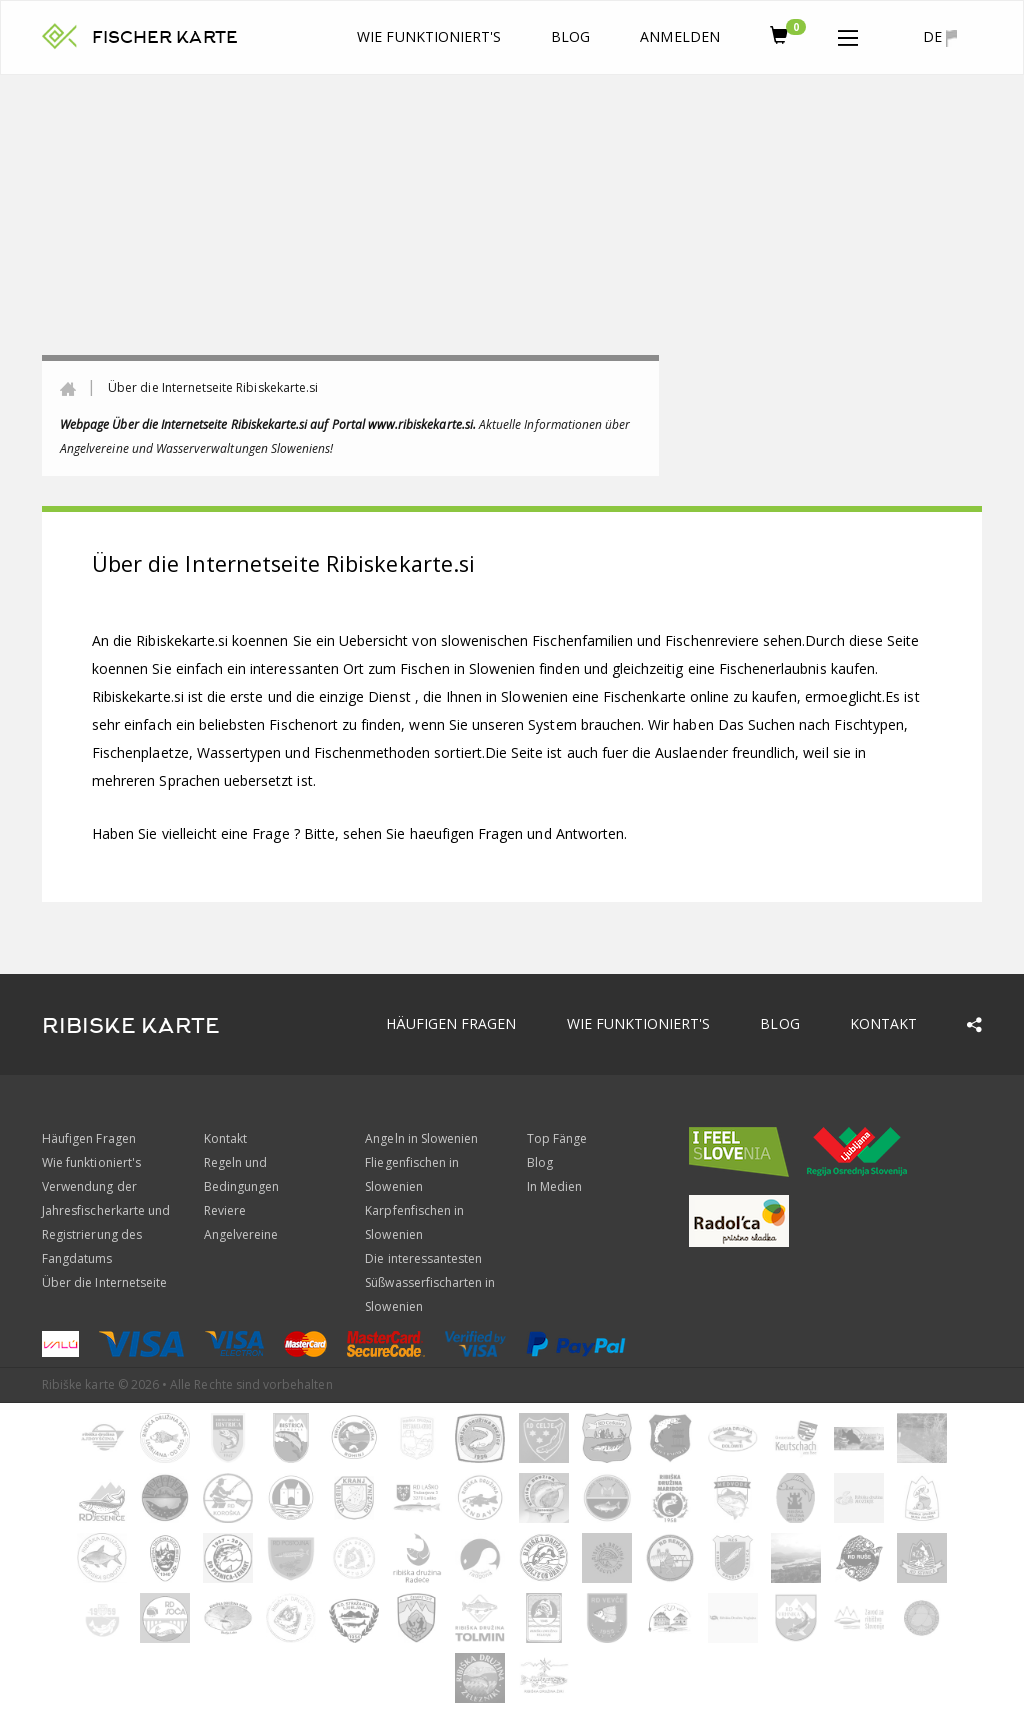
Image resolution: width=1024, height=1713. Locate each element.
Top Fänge (557, 1138)
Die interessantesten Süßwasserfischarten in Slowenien (430, 1282)
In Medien (554, 1186)
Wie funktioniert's (429, 36)
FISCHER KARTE (165, 37)
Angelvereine (241, 1234)
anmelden (679, 36)
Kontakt (883, 1023)
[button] (848, 34)
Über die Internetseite (104, 1282)
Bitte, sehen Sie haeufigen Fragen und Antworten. (465, 833)
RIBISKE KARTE (131, 1026)
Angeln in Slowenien (421, 1138)
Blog (570, 36)
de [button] (940, 37)
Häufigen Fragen (451, 1023)
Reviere (225, 1210)
